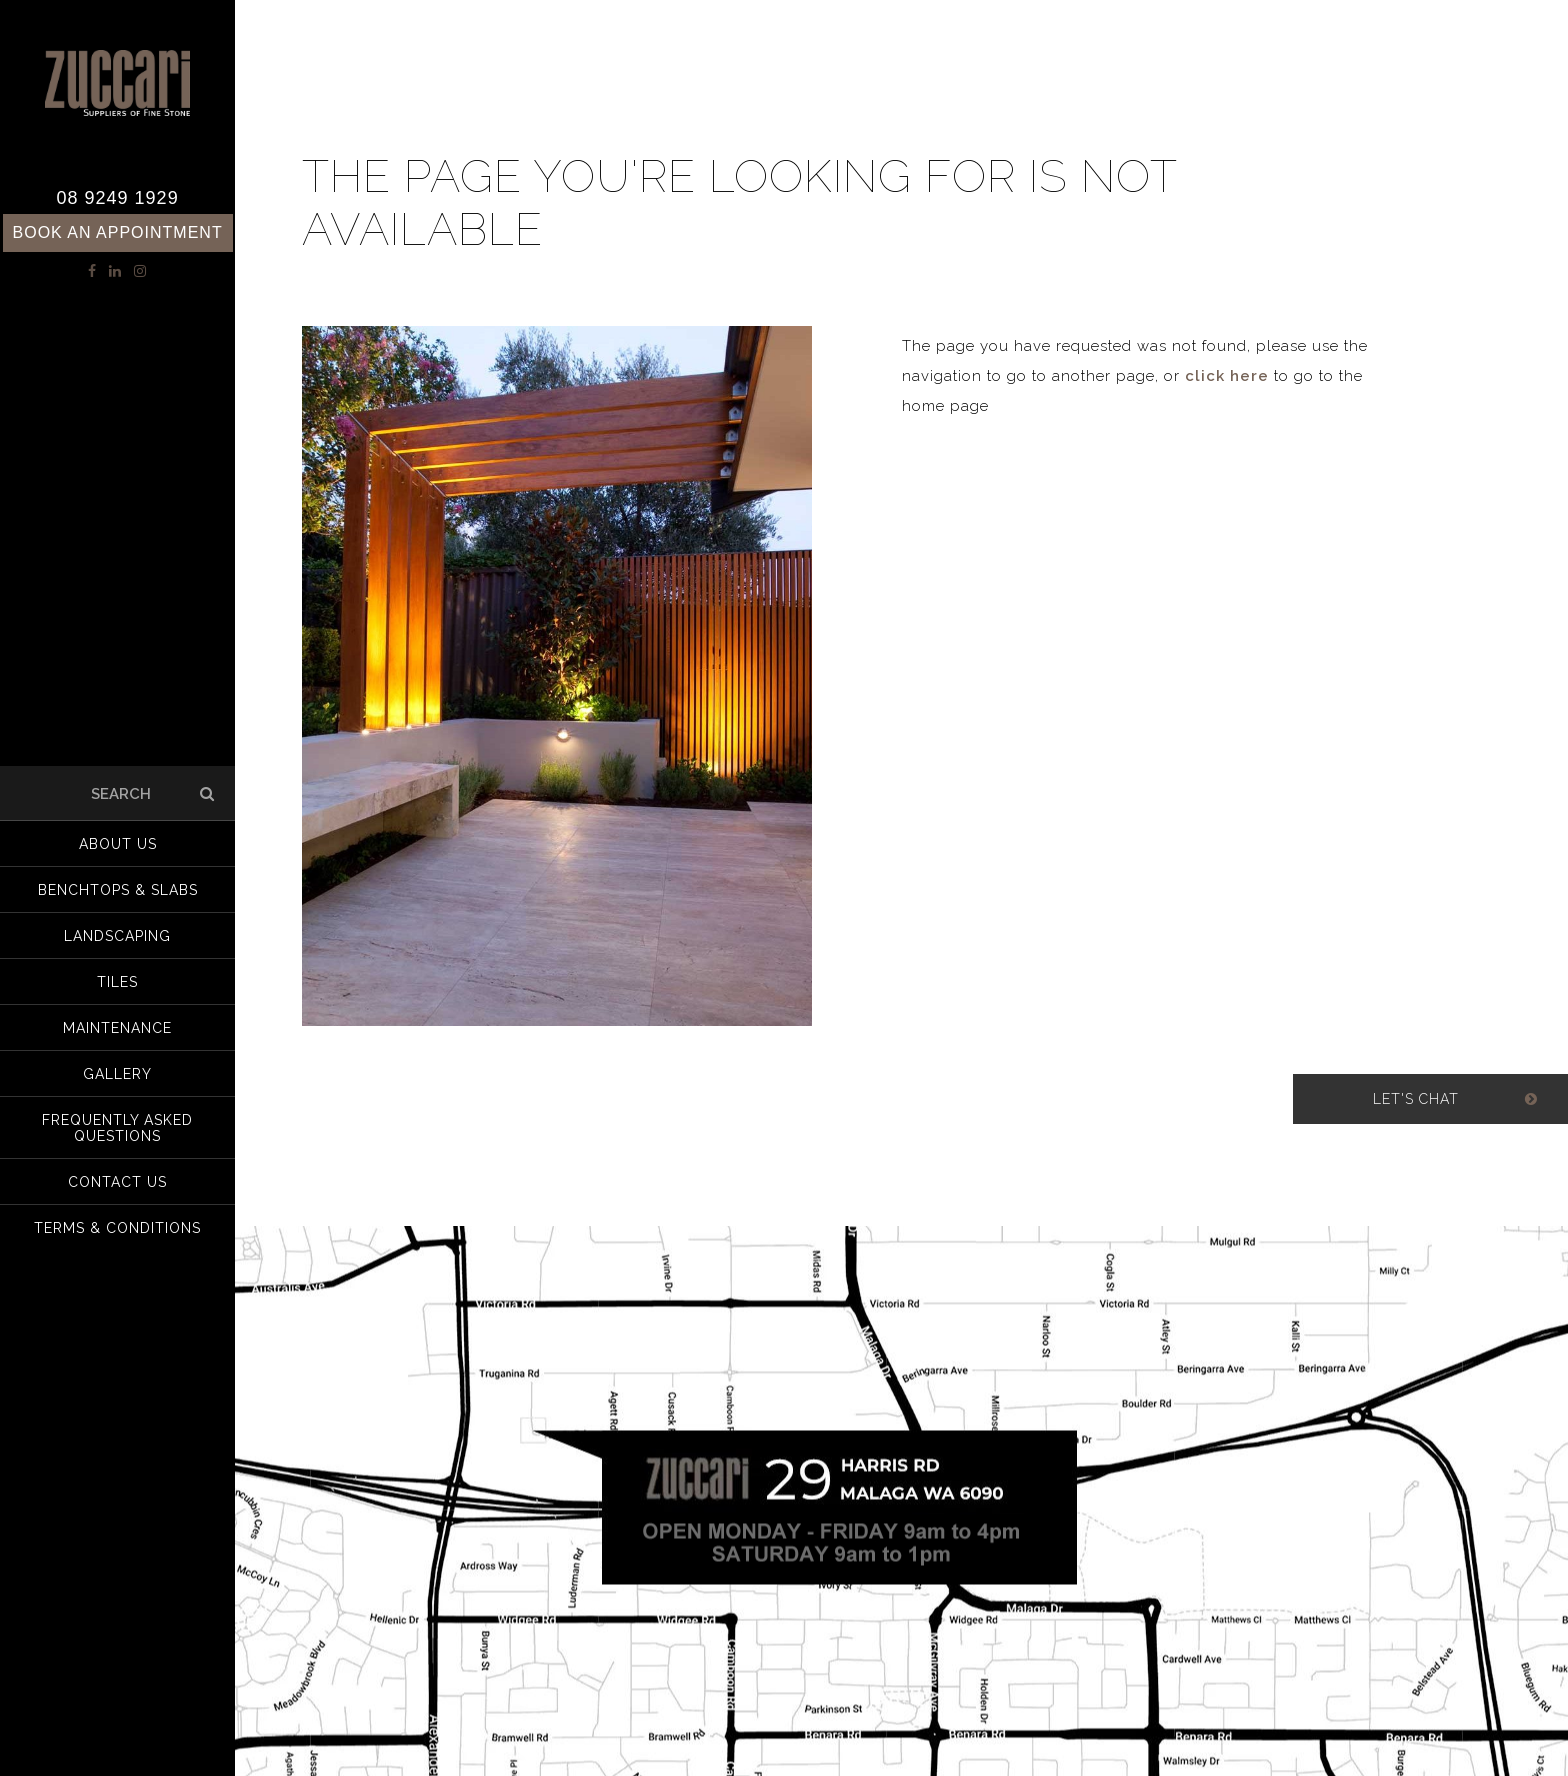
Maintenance (117, 1028)
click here (1227, 376)
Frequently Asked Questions (117, 1128)
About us (118, 844)
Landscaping (117, 936)
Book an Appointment (118, 232)
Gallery (117, 1074)
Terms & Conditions (117, 1228)
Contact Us (117, 1182)
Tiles (117, 982)
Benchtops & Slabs (118, 890)
